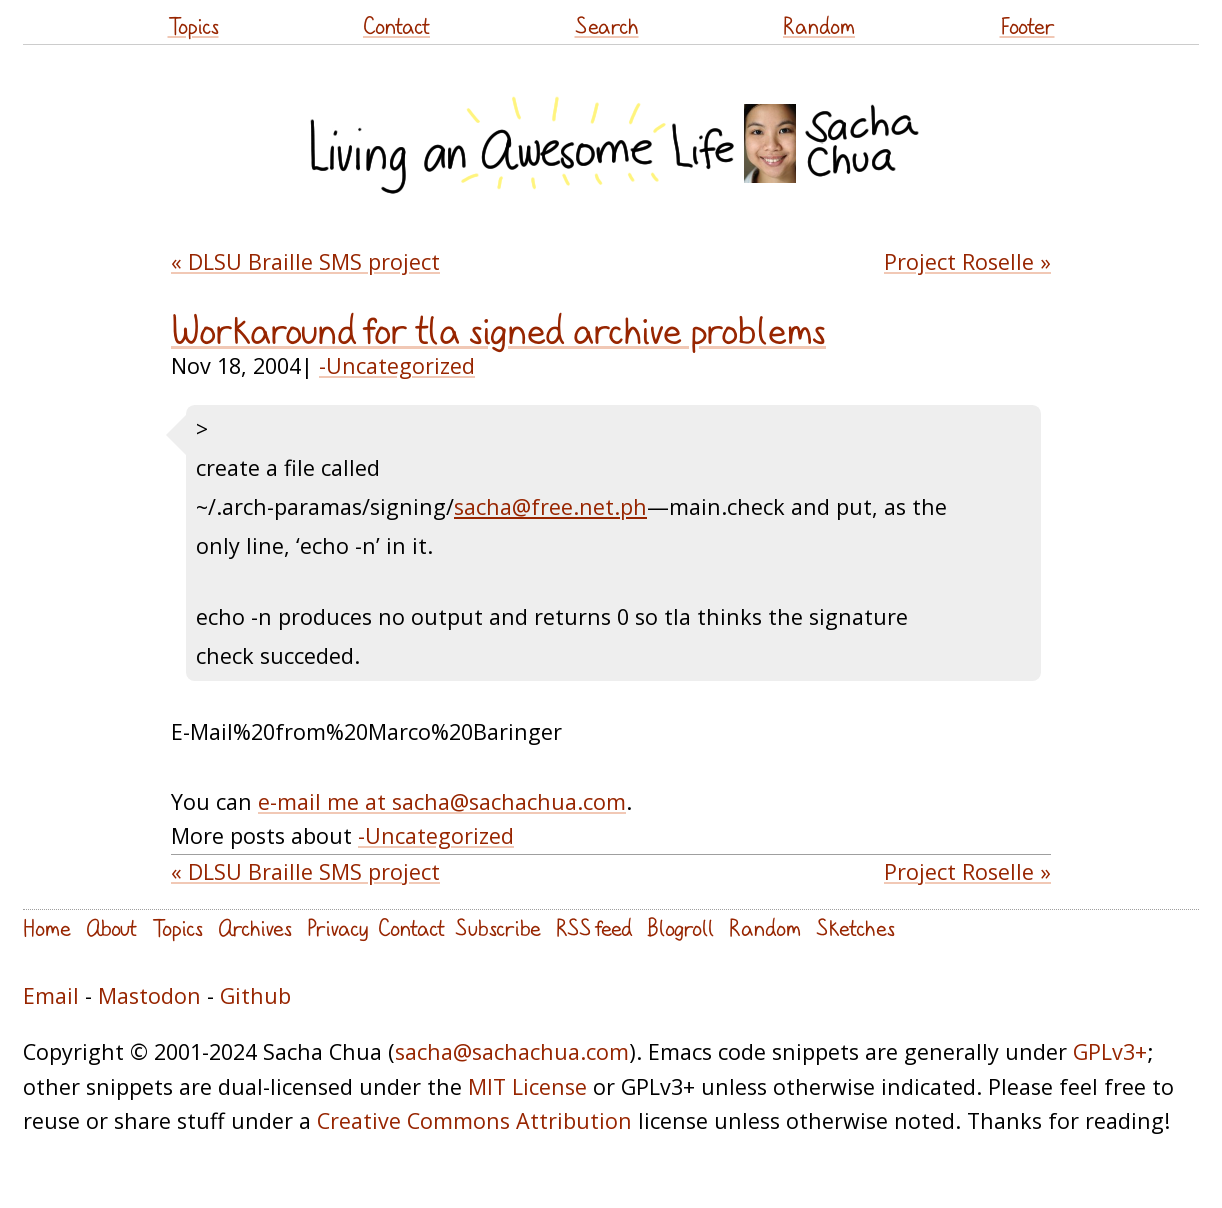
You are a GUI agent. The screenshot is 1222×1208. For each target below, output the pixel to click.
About (111, 927)
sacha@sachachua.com (512, 1051)
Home (47, 927)
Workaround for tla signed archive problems (498, 330)
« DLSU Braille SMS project (305, 261)
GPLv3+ (1110, 1051)
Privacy (337, 927)
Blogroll (680, 927)
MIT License (527, 1086)
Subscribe (498, 927)
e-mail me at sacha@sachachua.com (442, 801)
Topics (193, 25)
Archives (255, 927)
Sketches (855, 927)
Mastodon (149, 995)
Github (255, 995)
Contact (396, 25)
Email (51, 995)
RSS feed (594, 927)
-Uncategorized (397, 365)
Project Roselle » (967, 261)
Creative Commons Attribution (474, 1120)
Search (607, 25)
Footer (1027, 25)
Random (819, 25)
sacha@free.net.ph (550, 506)
